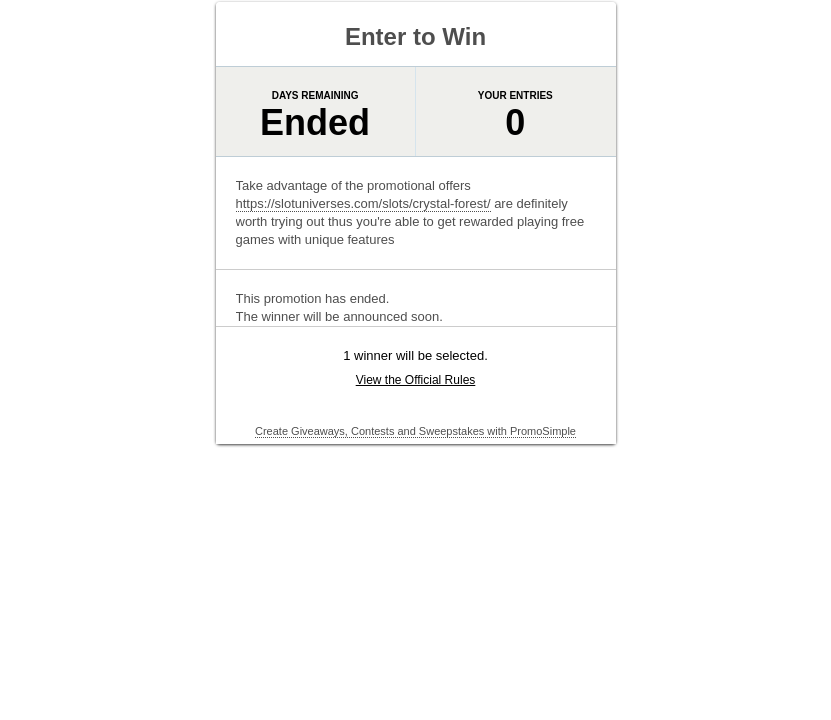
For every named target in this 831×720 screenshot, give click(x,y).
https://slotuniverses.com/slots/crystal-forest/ (363, 203)
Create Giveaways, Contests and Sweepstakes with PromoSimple (415, 431)
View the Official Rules (416, 380)
